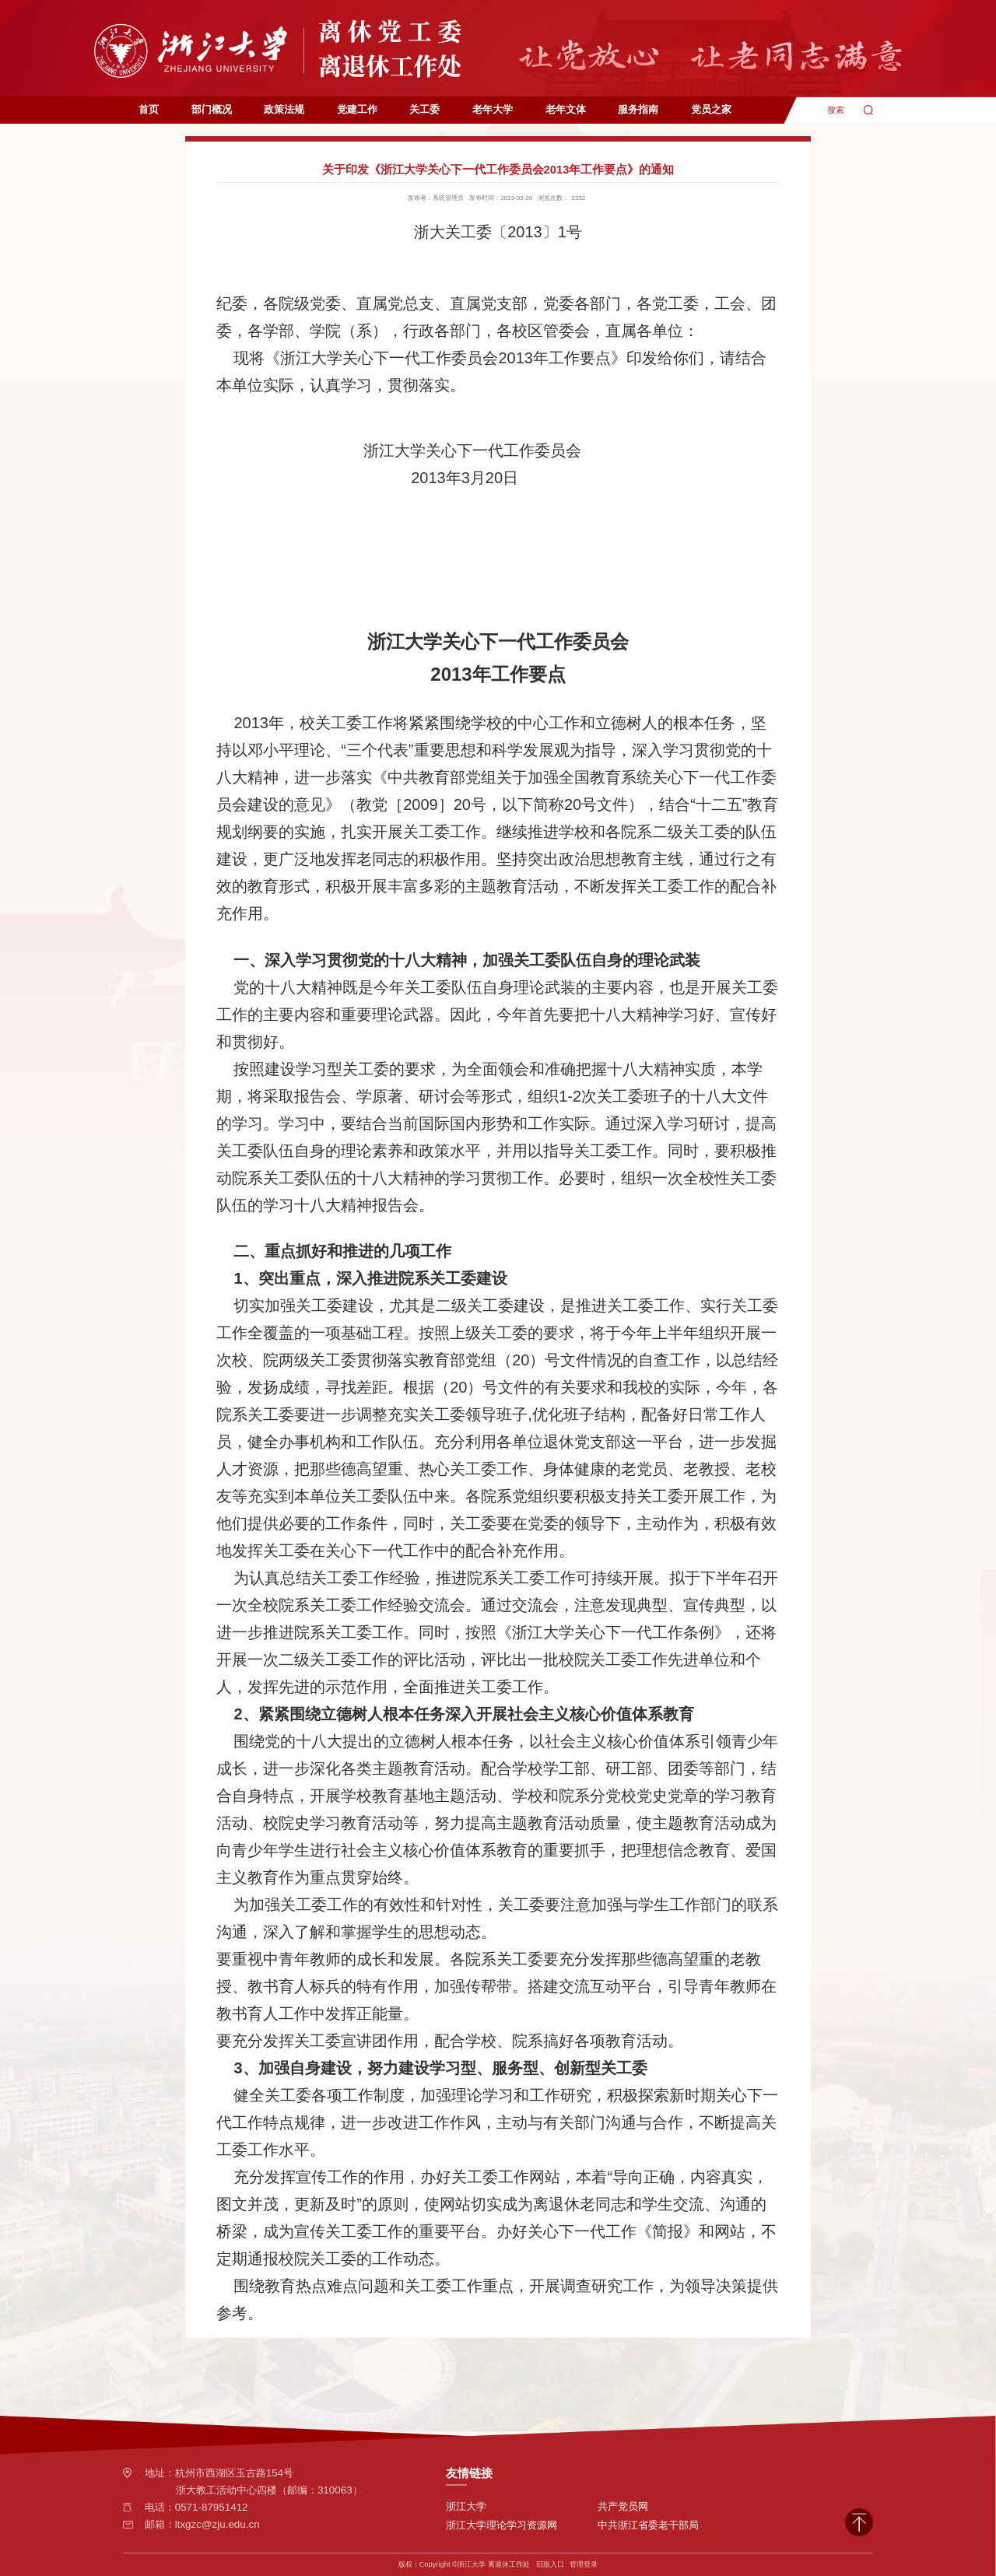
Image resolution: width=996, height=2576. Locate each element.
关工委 (424, 109)
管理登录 (584, 2564)
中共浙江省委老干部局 (648, 2525)
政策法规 (284, 109)
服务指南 (638, 109)
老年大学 (492, 109)
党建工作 (357, 109)
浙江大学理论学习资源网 (501, 2525)
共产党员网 (623, 2506)
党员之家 (711, 109)
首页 (149, 109)
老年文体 (565, 109)
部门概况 (211, 109)
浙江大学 (466, 2506)
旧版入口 (550, 2564)
